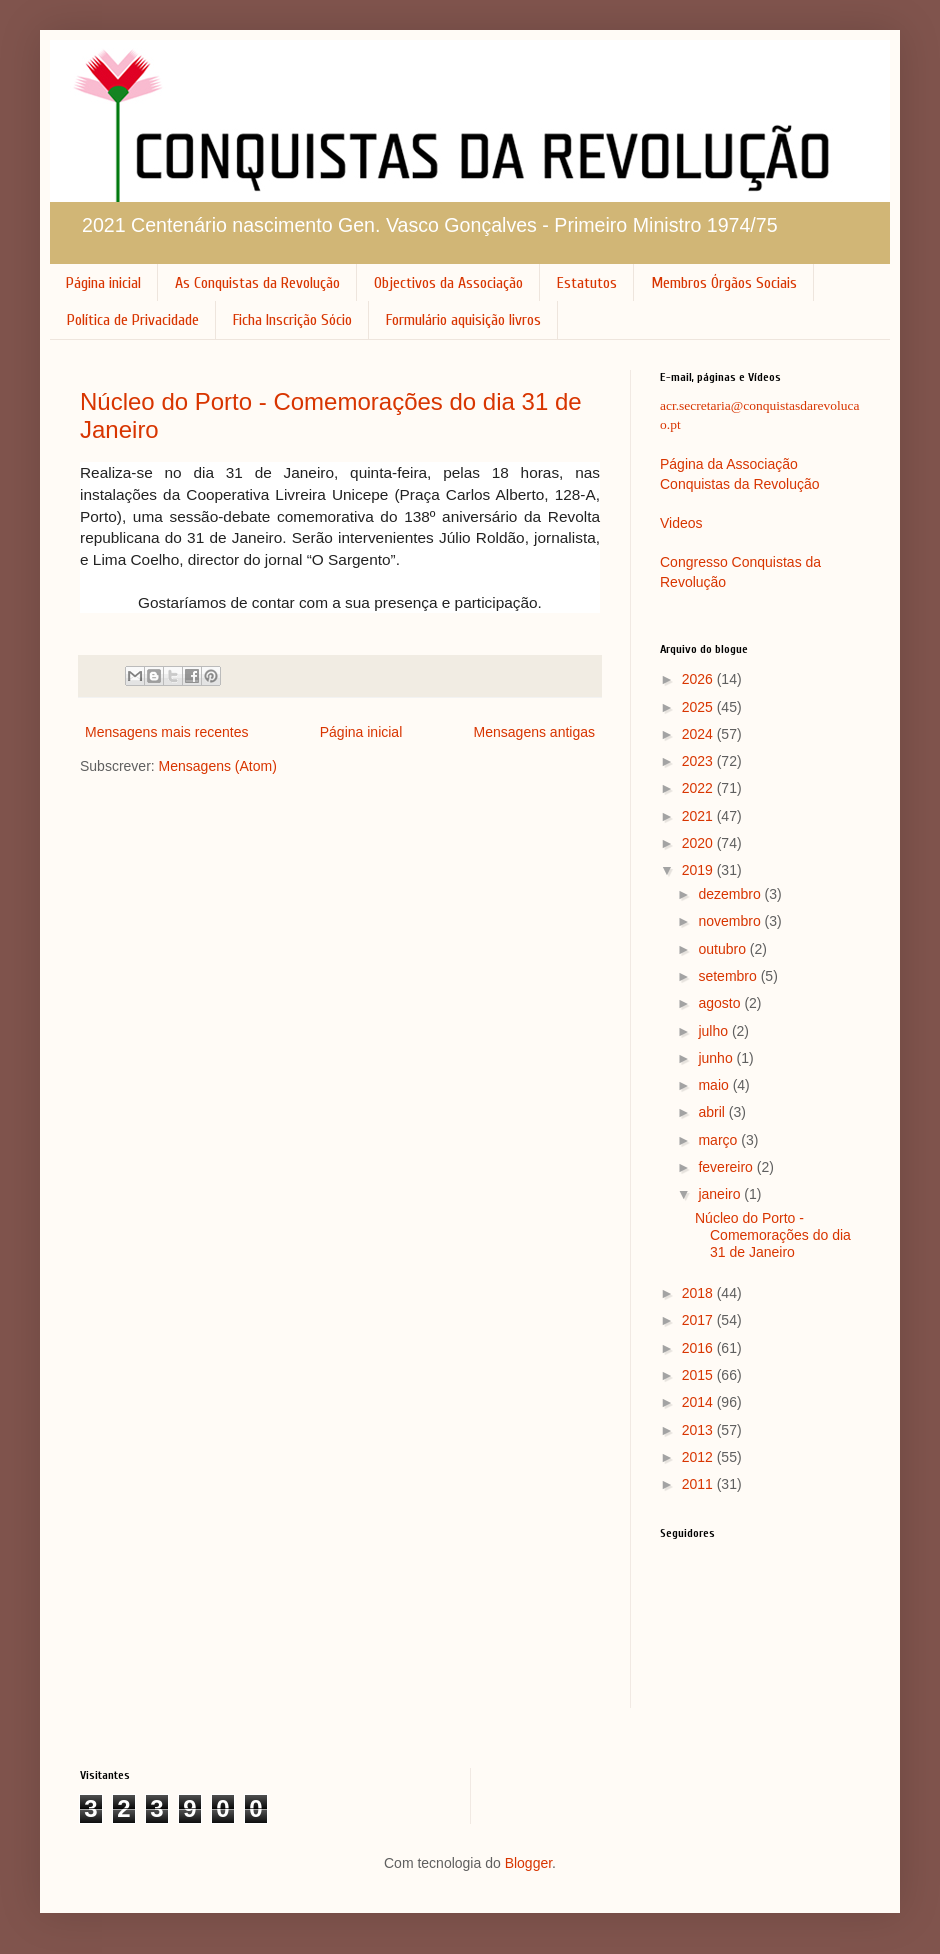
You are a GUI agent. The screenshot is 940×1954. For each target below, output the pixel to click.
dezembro (731, 894)
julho (714, 1031)
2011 (699, 1484)
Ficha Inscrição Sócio (292, 320)
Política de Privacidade (133, 320)
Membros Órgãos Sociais (724, 283)
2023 (699, 761)
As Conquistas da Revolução (257, 283)
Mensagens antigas (534, 732)
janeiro (721, 1194)
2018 (699, 1293)
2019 (699, 870)
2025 (699, 707)
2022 (699, 788)
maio (715, 1085)
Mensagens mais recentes (166, 732)
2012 (699, 1457)
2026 (699, 679)
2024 (699, 734)
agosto (721, 1003)
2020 (699, 843)
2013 (699, 1430)
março (719, 1140)
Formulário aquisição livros (463, 320)
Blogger (528, 1863)
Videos (681, 523)
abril (713, 1112)
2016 (699, 1348)
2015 (699, 1375)
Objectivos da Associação (448, 283)
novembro (731, 921)
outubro (723, 949)
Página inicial (103, 283)
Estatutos (587, 283)
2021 (699, 816)
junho (717, 1058)
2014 (699, 1402)
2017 (699, 1320)
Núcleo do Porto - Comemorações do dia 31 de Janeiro (773, 1235)
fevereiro (727, 1167)
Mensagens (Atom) (218, 766)
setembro (729, 976)
